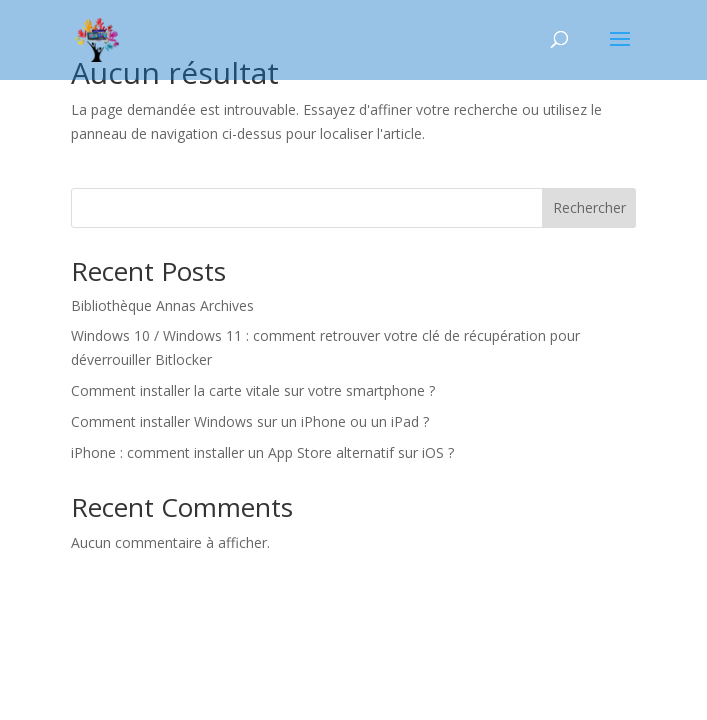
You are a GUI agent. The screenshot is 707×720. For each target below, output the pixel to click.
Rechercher (589, 207)
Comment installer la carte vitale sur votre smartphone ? (253, 390)
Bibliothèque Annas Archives (162, 305)
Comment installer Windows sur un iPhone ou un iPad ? (250, 421)
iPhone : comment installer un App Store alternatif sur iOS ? (262, 452)
